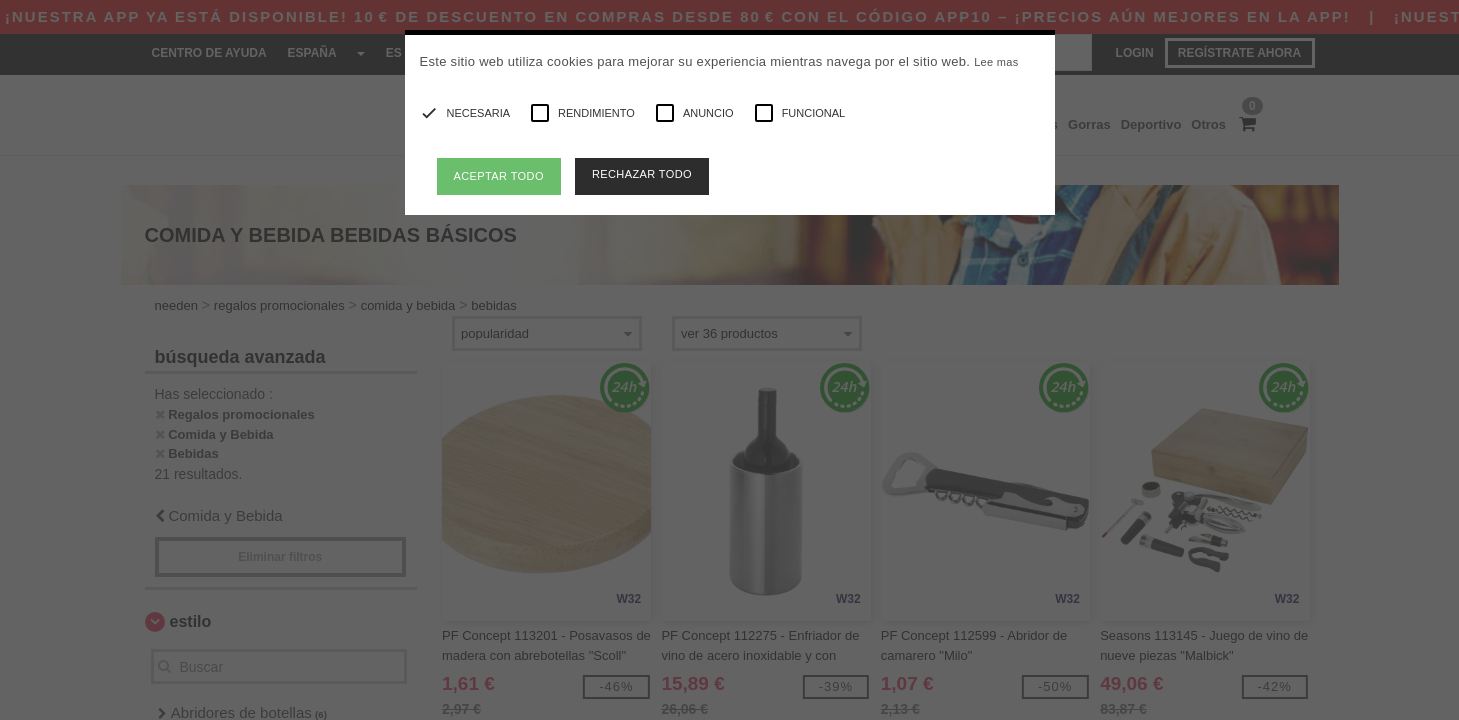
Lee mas (996, 62)
